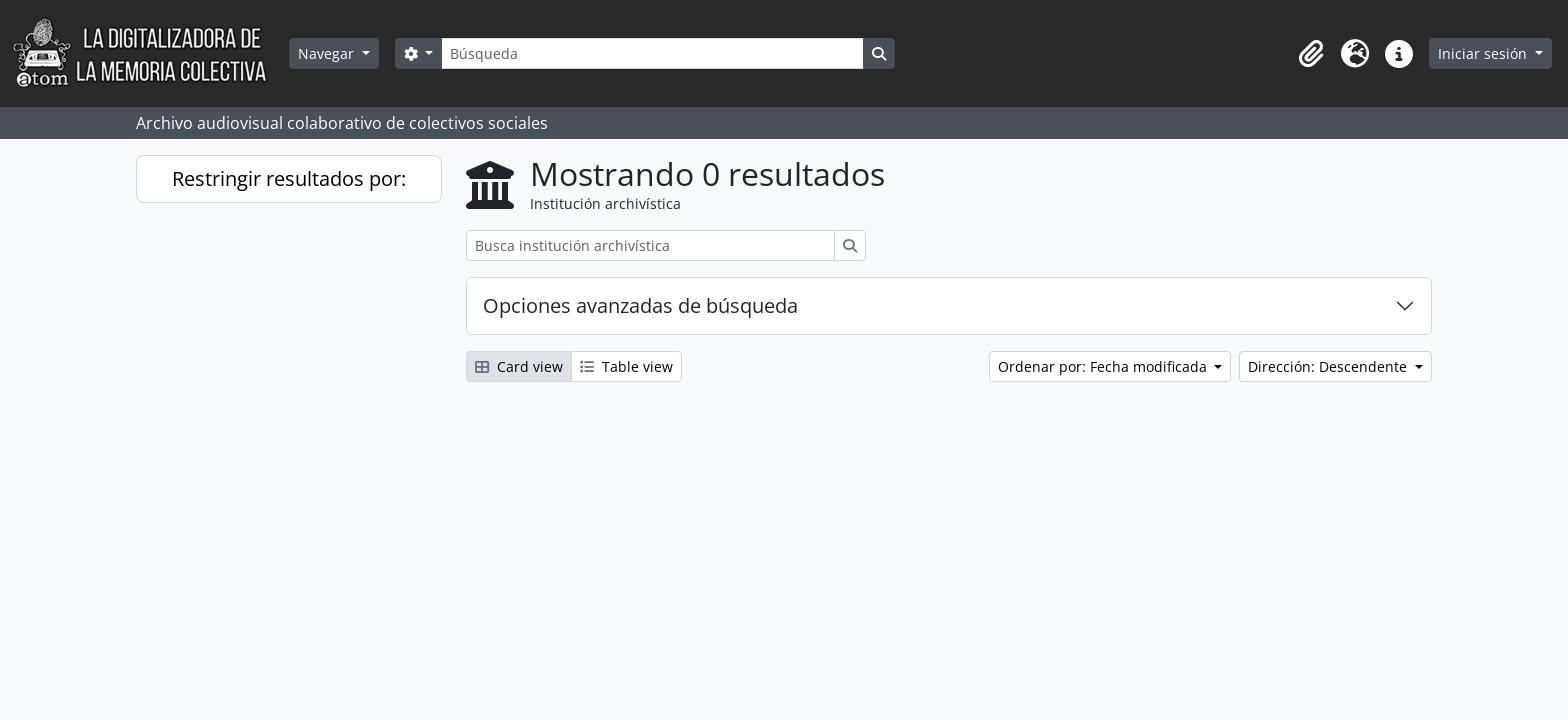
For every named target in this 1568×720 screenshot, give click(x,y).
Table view (626, 366)
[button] (1311, 54)
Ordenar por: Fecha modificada (1104, 366)
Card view (519, 366)
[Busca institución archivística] (650, 245)
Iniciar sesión (1484, 53)
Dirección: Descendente (1329, 366)
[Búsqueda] (652, 53)
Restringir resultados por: (289, 178)
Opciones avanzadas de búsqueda (640, 305)
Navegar (328, 53)
